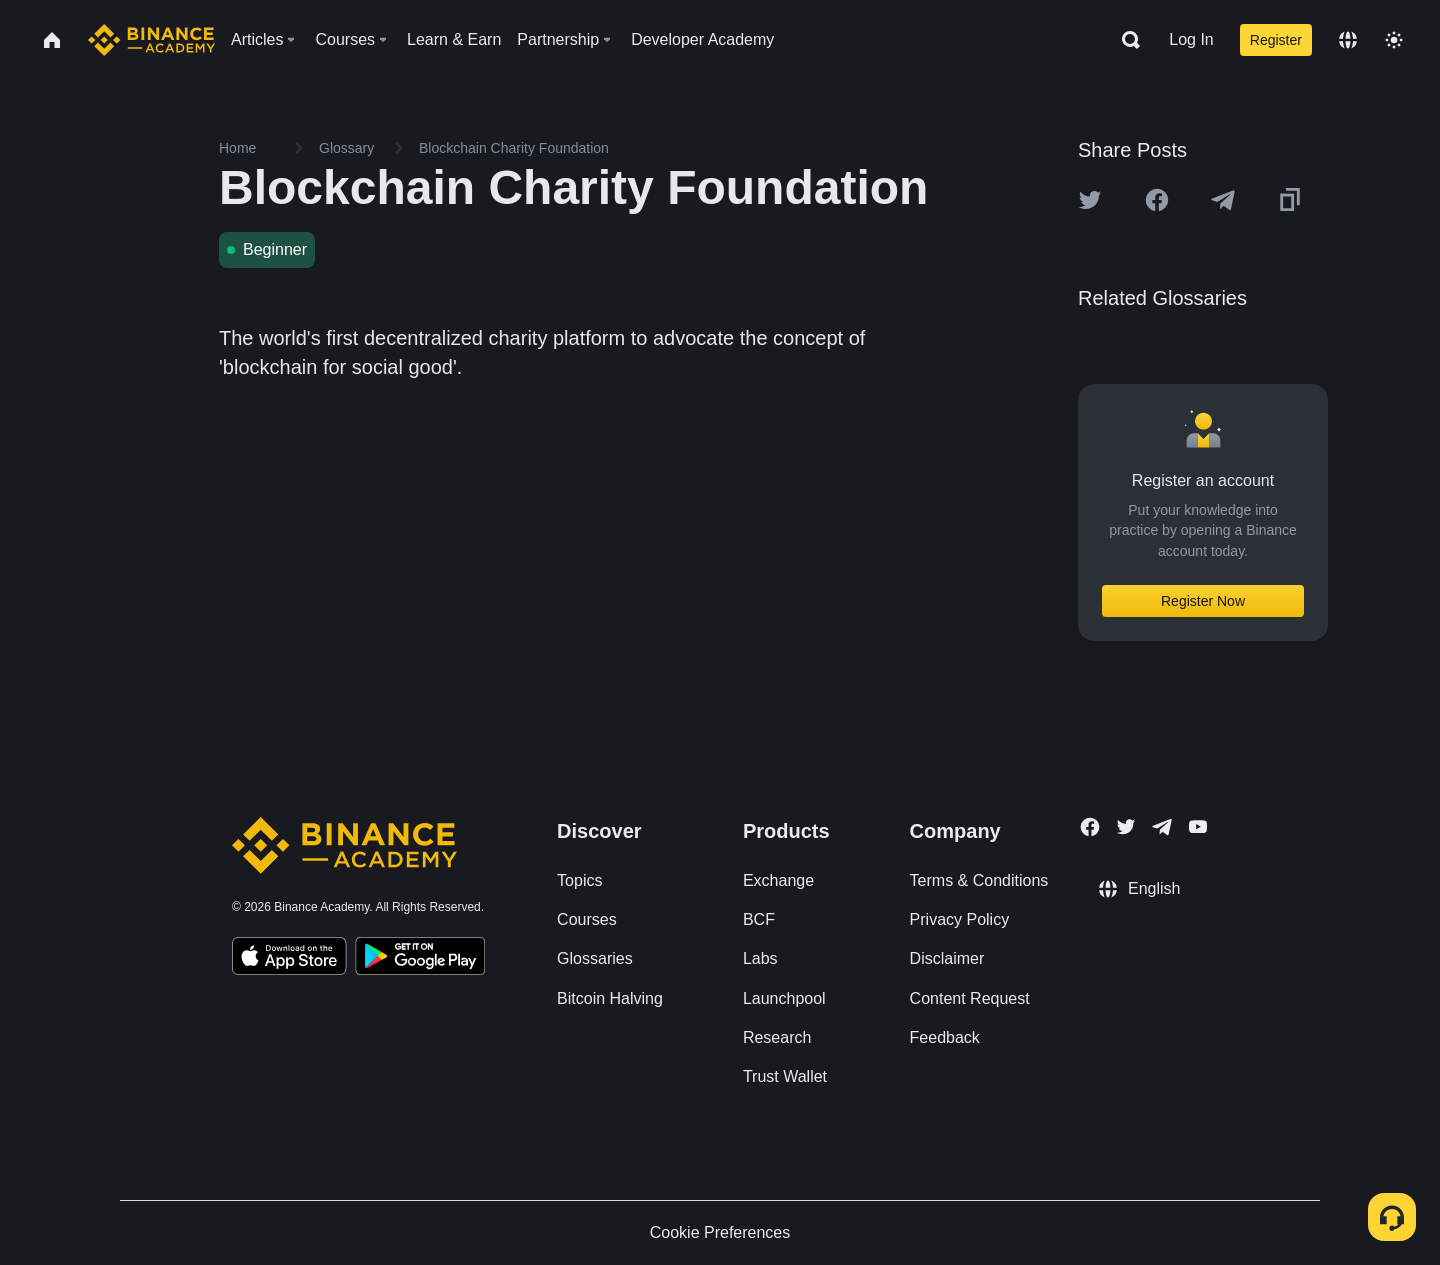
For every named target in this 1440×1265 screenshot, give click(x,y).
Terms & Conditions (979, 880)
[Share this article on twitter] (1090, 200)
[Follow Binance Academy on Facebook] (1090, 827)
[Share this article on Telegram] (1223, 200)
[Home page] (151, 40)
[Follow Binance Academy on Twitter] (1126, 827)
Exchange (778, 880)
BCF (759, 919)
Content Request (970, 998)
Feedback (945, 1037)
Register (1276, 40)
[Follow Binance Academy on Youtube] (1198, 826)
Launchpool (784, 998)
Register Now (1203, 601)
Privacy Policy (960, 919)
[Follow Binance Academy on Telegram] (1162, 827)
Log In (1191, 39)
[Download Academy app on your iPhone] (289, 959)
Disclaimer (947, 958)
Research (777, 1037)
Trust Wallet (785, 1076)
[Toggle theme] (1394, 40)
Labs (760, 958)
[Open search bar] (1125, 40)
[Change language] (1348, 40)
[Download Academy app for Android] (420, 959)
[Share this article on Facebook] (1157, 200)
